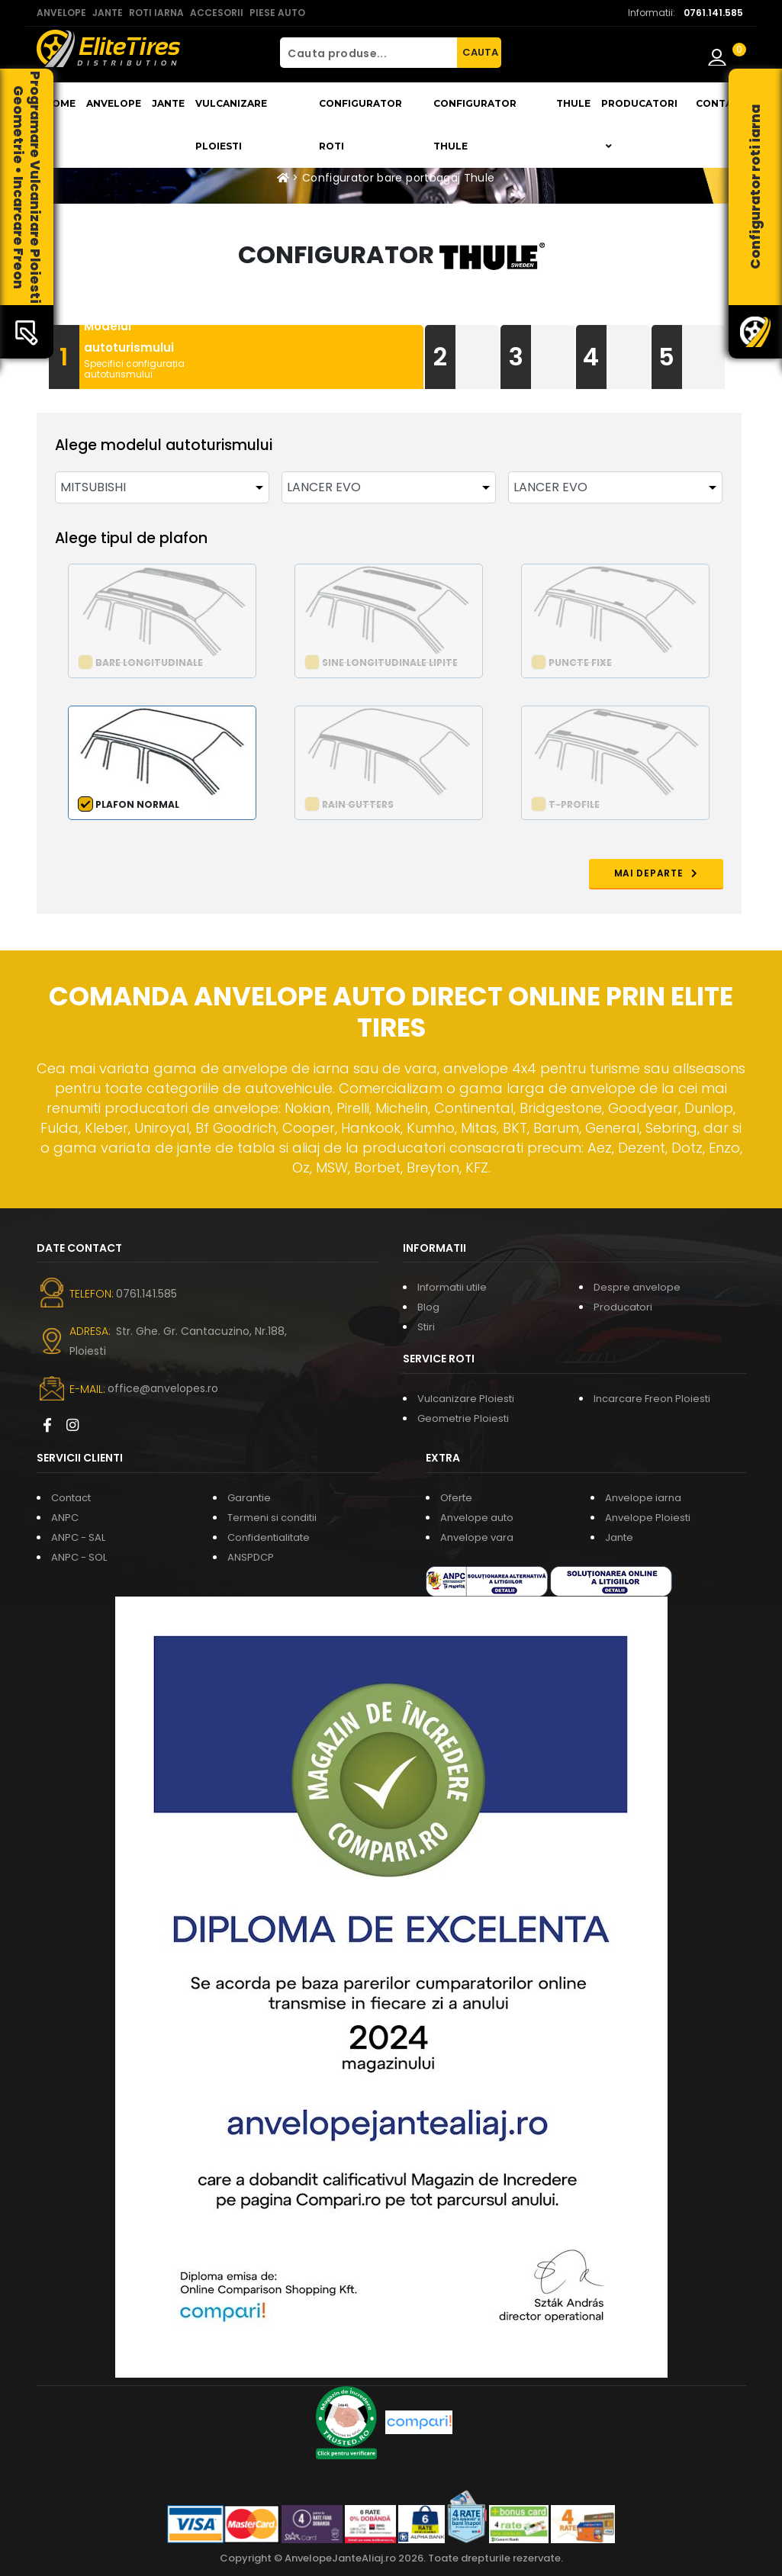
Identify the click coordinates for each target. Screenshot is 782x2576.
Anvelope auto (476, 1517)
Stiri (426, 1327)
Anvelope (113, 103)
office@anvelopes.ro (163, 1388)
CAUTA (480, 52)
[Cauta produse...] (368, 52)
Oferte (456, 1498)
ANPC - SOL (79, 1557)
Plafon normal (137, 804)
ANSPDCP (250, 1557)
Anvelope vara (476, 1537)
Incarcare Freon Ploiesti (652, 1398)
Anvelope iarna (643, 1498)
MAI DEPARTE (656, 873)
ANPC (65, 1517)
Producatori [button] (639, 124)
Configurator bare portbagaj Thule (398, 177)
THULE (573, 103)
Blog (428, 1307)
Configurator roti (360, 125)
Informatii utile (452, 1287)
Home (60, 103)
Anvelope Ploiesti (647, 1517)
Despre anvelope (637, 1287)
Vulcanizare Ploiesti (231, 125)
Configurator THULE (475, 125)
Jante (168, 103)
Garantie (249, 1498)
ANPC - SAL (78, 1537)
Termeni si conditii (272, 1517)
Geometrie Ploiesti (463, 1418)
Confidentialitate (268, 1537)
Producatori (623, 1307)
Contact (721, 103)
